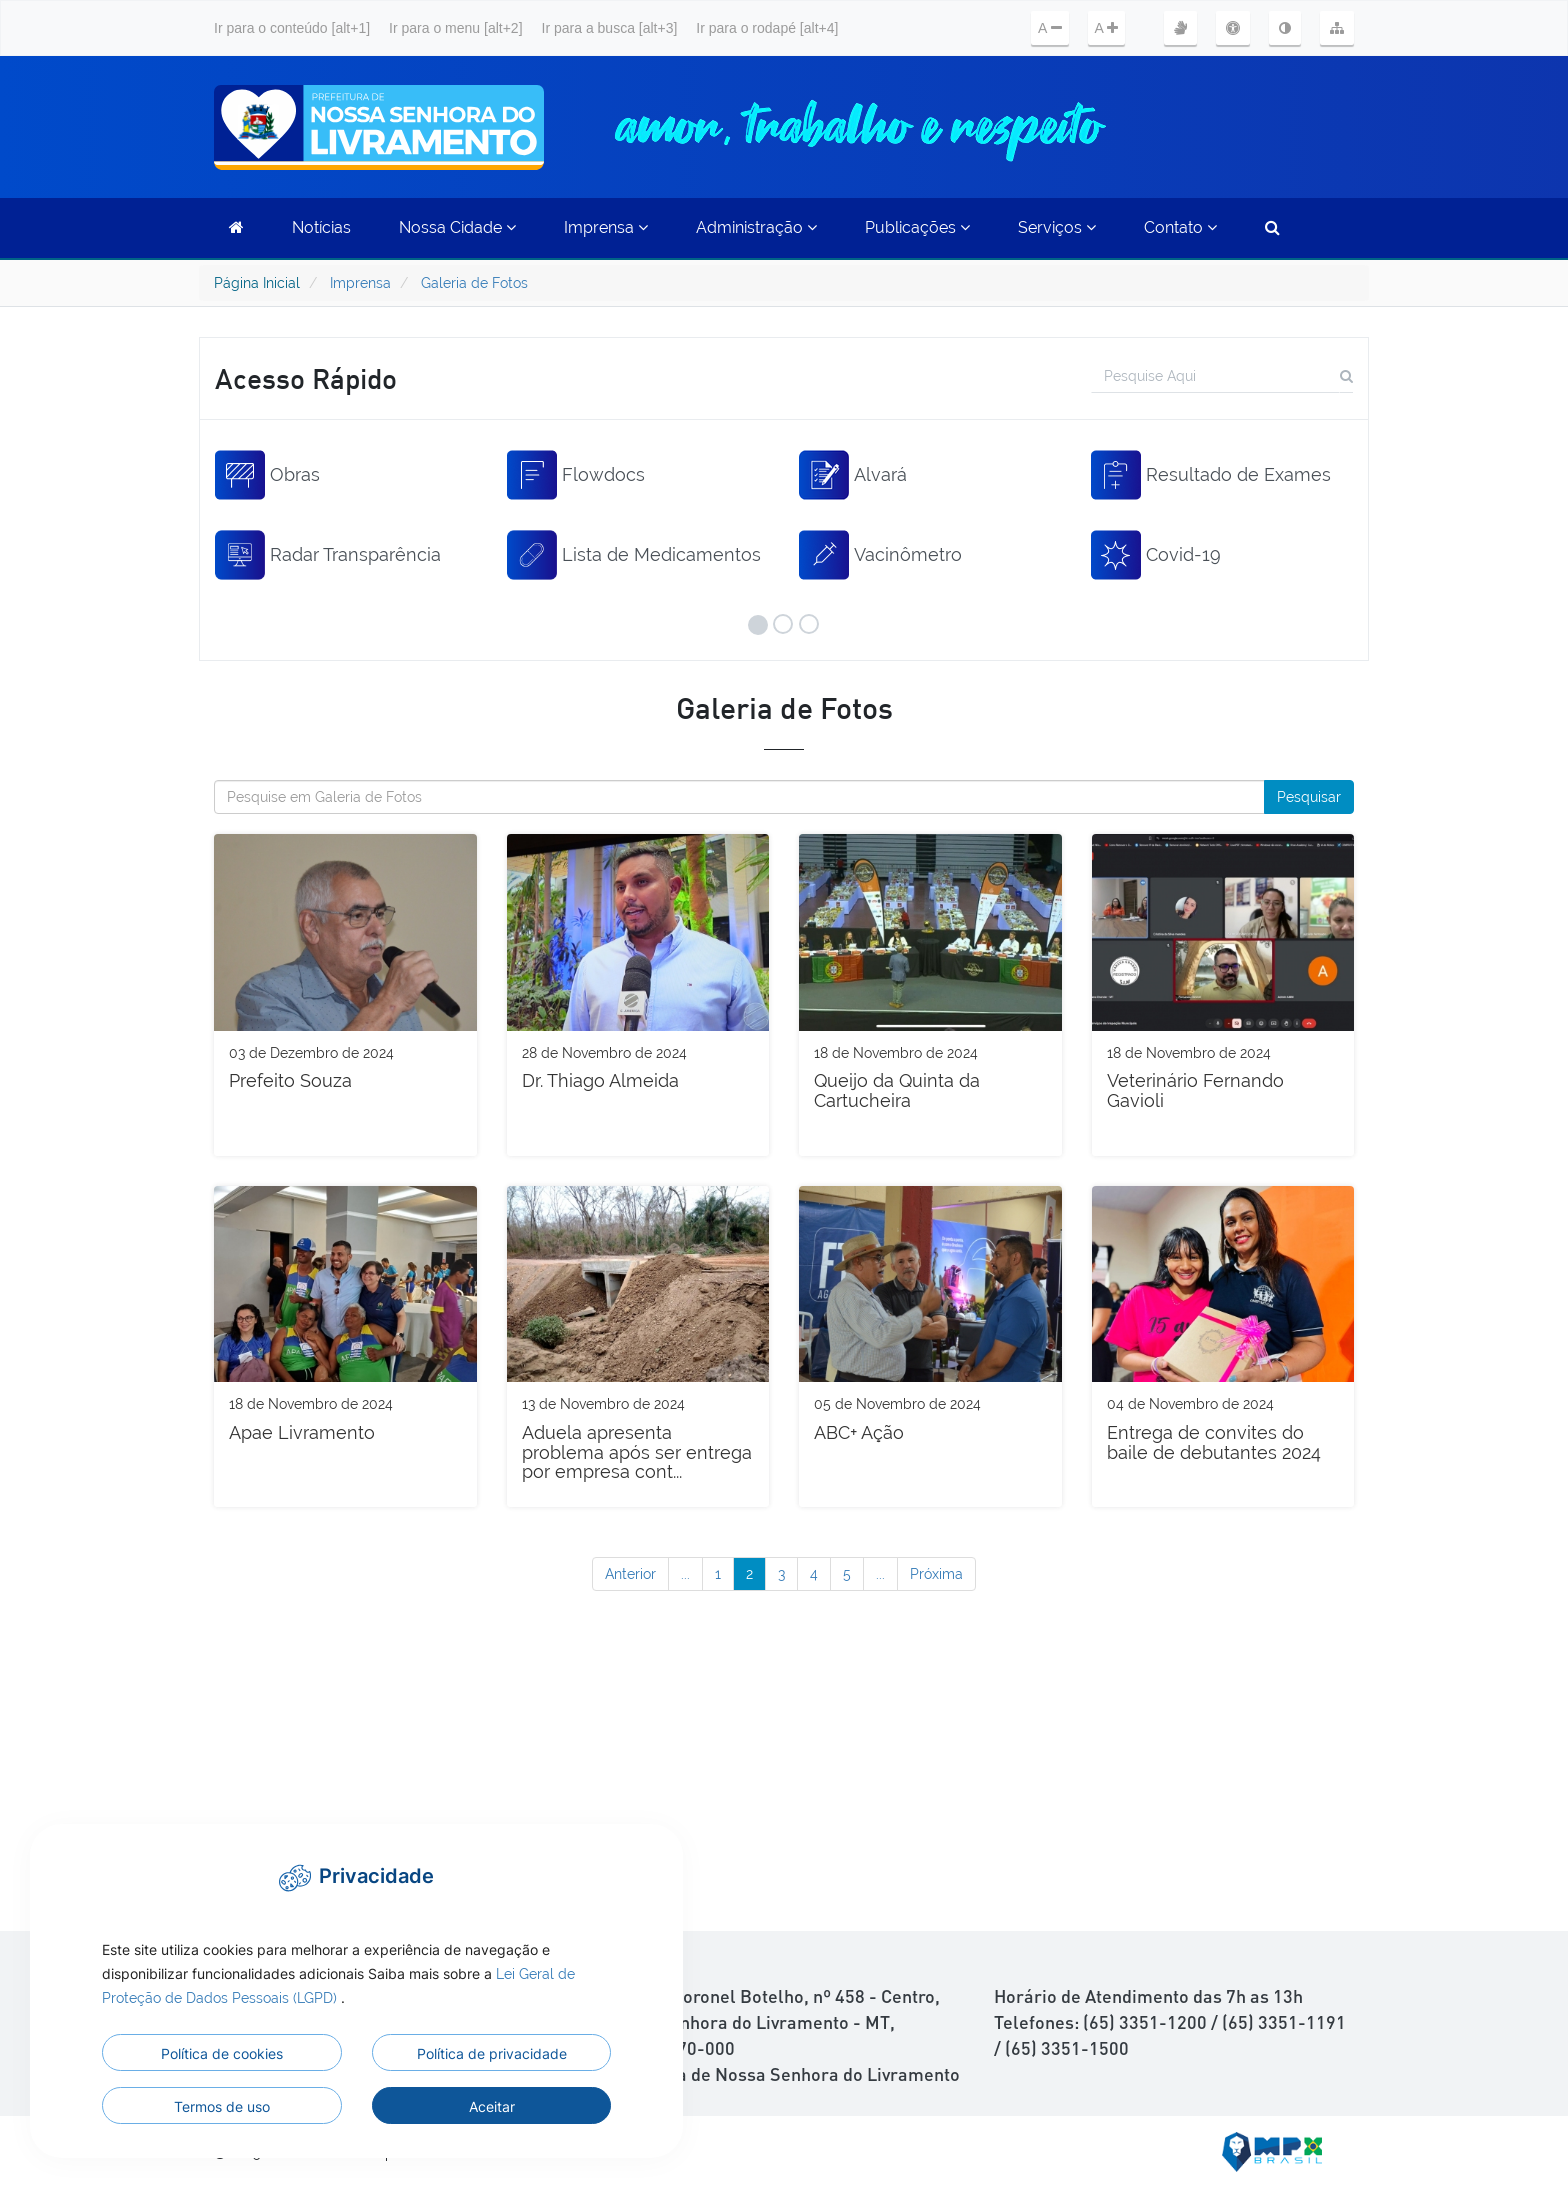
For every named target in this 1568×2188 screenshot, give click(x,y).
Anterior (630, 1574)
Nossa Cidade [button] (457, 227)
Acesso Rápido (306, 378)
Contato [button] (1180, 227)
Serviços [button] (1057, 227)
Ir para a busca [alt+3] (610, 28)
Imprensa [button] (606, 227)
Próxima (936, 1574)
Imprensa (360, 283)
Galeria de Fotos (474, 283)
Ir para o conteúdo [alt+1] (292, 28)
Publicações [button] (917, 227)
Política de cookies (222, 2053)
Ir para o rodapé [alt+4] (767, 28)
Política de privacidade (492, 2053)
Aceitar (492, 2106)
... (685, 1574)
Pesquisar (1309, 797)
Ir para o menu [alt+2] (455, 28)
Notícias (321, 227)
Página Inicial (257, 283)
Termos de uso (222, 2106)
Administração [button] (756, 227)
